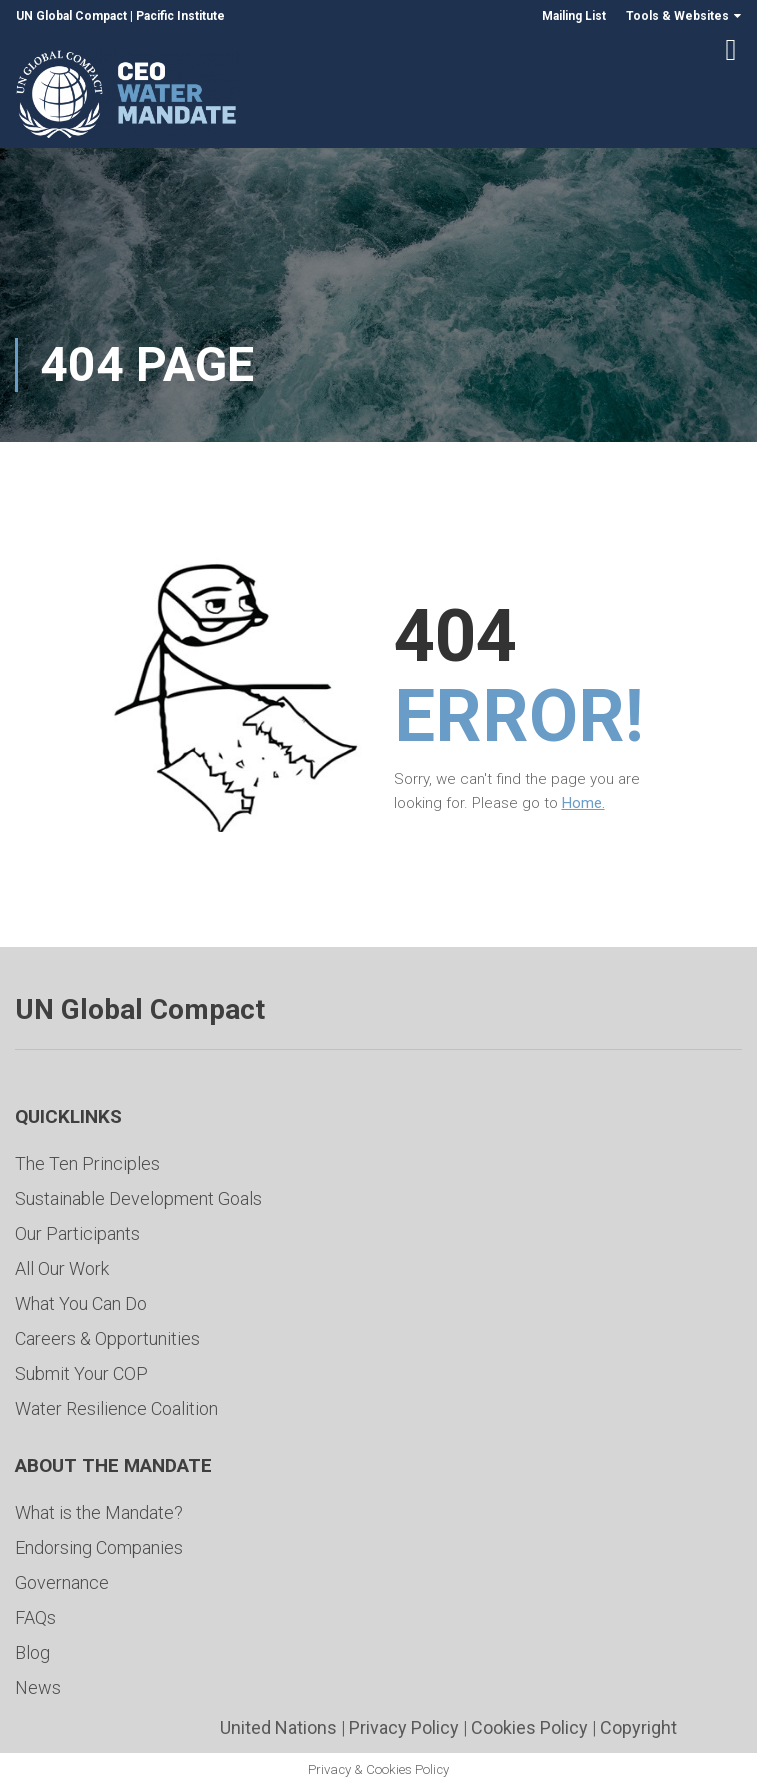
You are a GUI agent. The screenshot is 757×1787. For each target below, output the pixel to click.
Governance (62, 1582)
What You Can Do (81, 1303)
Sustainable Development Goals (138, 1198)
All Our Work (62, 1268)
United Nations (278, 1727)
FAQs (35, 1617)
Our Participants (77, 1233)
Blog (32, 1652)
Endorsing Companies (99, 1547)
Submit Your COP (81, 1373)
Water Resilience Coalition (116, 1408)
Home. (583, 803)
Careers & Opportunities (107, 1338)
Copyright (638, 1727)
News (38, 1687)
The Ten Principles (87, 1163)
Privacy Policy (404, 1727)
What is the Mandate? (99, 1512)
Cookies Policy (529, 1727)
